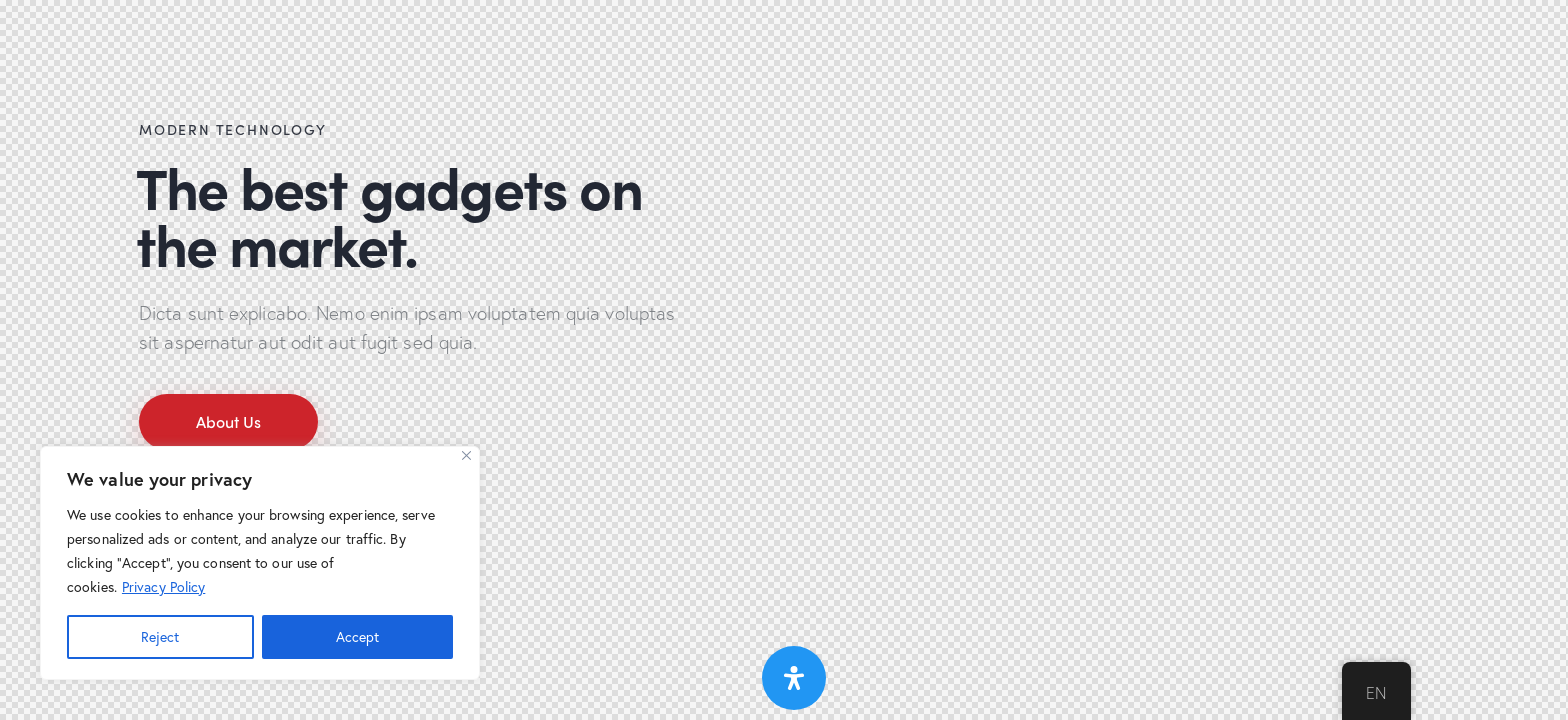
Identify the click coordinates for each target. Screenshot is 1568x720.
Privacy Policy (163, 586)
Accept (357, 636)
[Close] (466, 455)
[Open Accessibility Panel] (794, 678)
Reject (160, 636)
